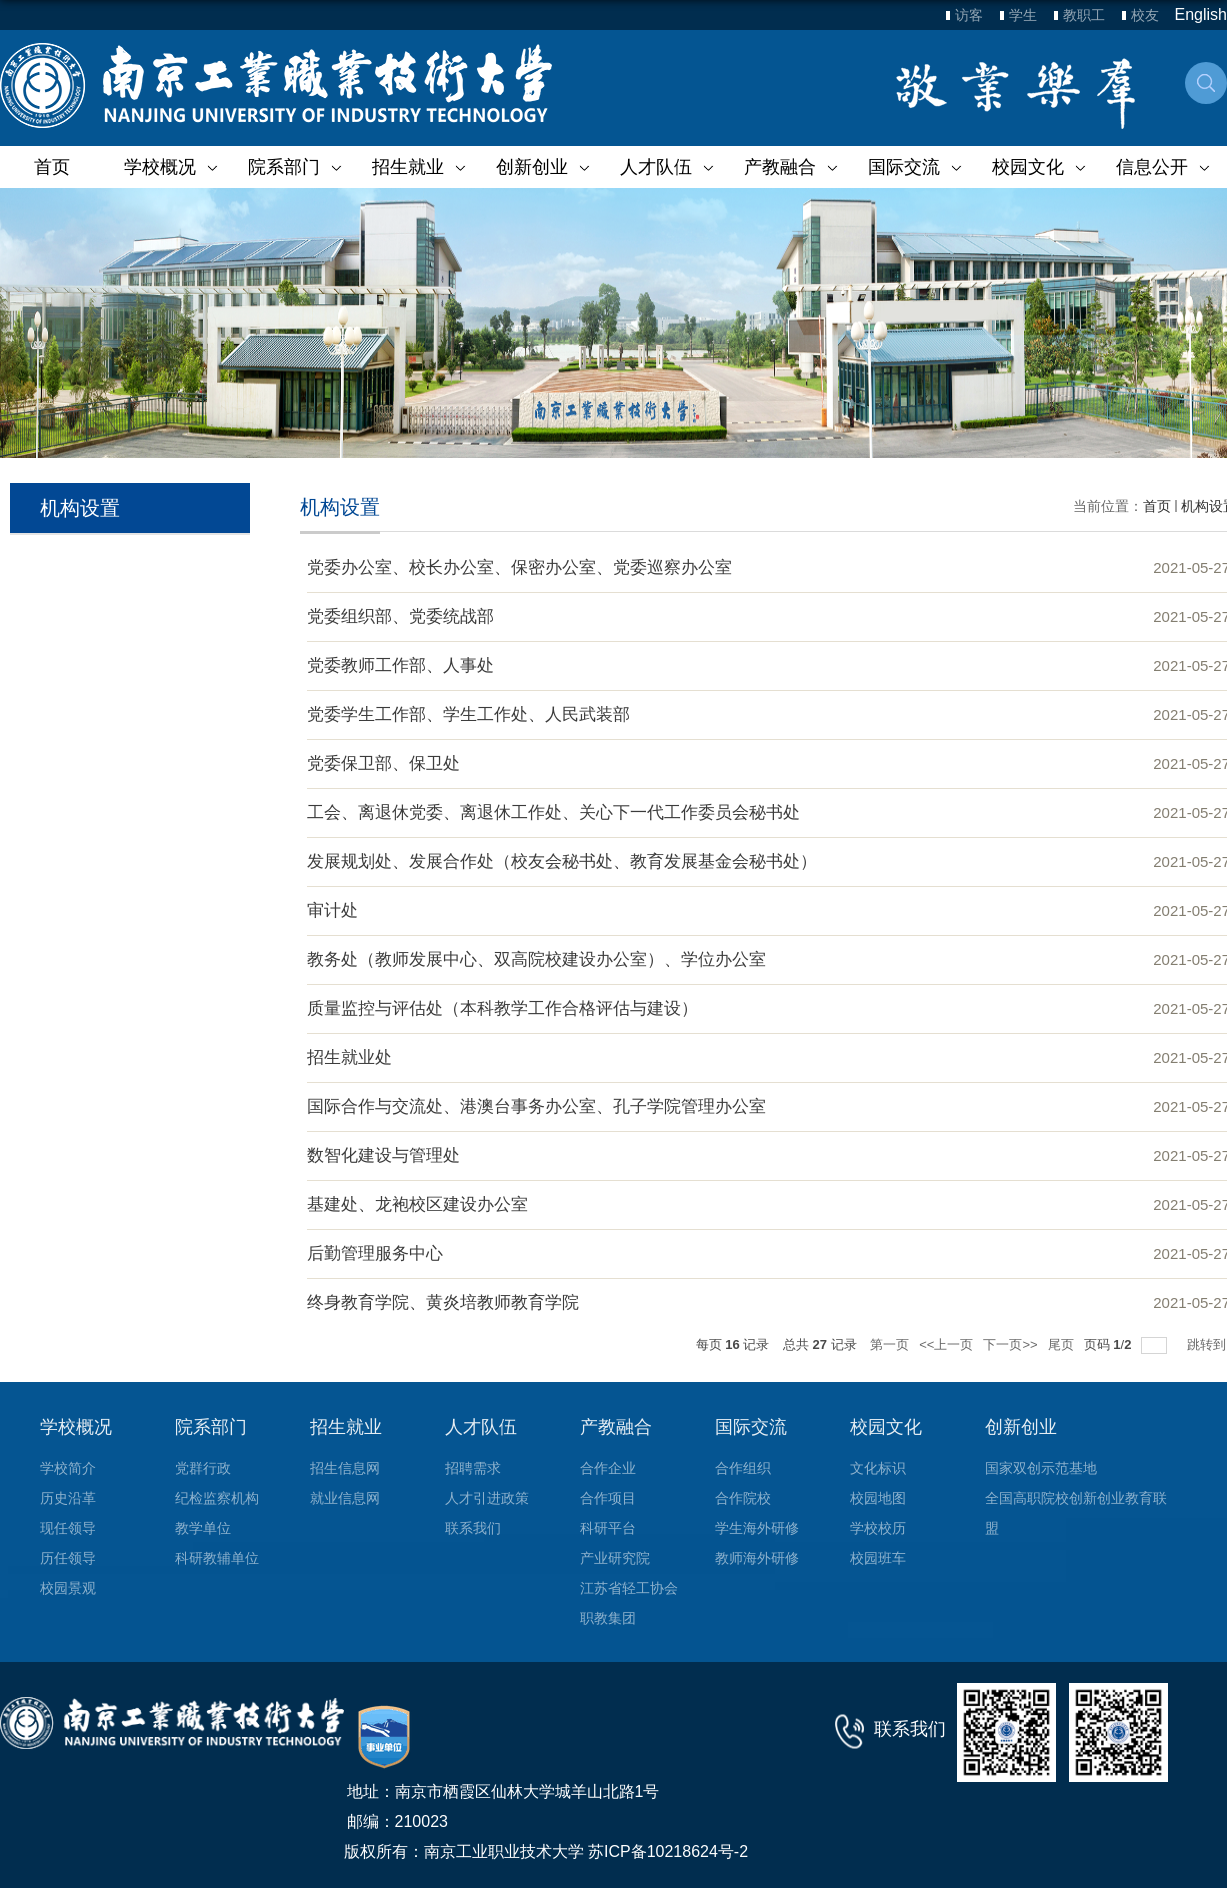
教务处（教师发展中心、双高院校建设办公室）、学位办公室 (536, 959)
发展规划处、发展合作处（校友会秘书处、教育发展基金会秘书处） (562, 861)
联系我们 (910, 1729)
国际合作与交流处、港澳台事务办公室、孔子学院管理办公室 (536, 1106)
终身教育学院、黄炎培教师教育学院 (443, 1302)
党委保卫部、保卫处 (383, 763)
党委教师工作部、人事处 (400, 665)
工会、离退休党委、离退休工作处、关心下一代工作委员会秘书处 (553, 812)
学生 (1023, 15)
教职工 (1084, 15)
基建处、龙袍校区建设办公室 (417, 1204)
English (1201, 14)
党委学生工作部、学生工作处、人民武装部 (468, 714)
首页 (52, 167)
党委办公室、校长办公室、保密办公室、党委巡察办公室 (519, 567)
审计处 (332, 910)
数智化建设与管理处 (383, 1155)
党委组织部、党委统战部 (400, 616)
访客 (969, 15)
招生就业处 (349, 1057)
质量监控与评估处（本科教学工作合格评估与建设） (502, 1008)
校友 (1145, 15)
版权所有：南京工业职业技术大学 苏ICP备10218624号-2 (546, 1851)
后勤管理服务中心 (375, 1253)
